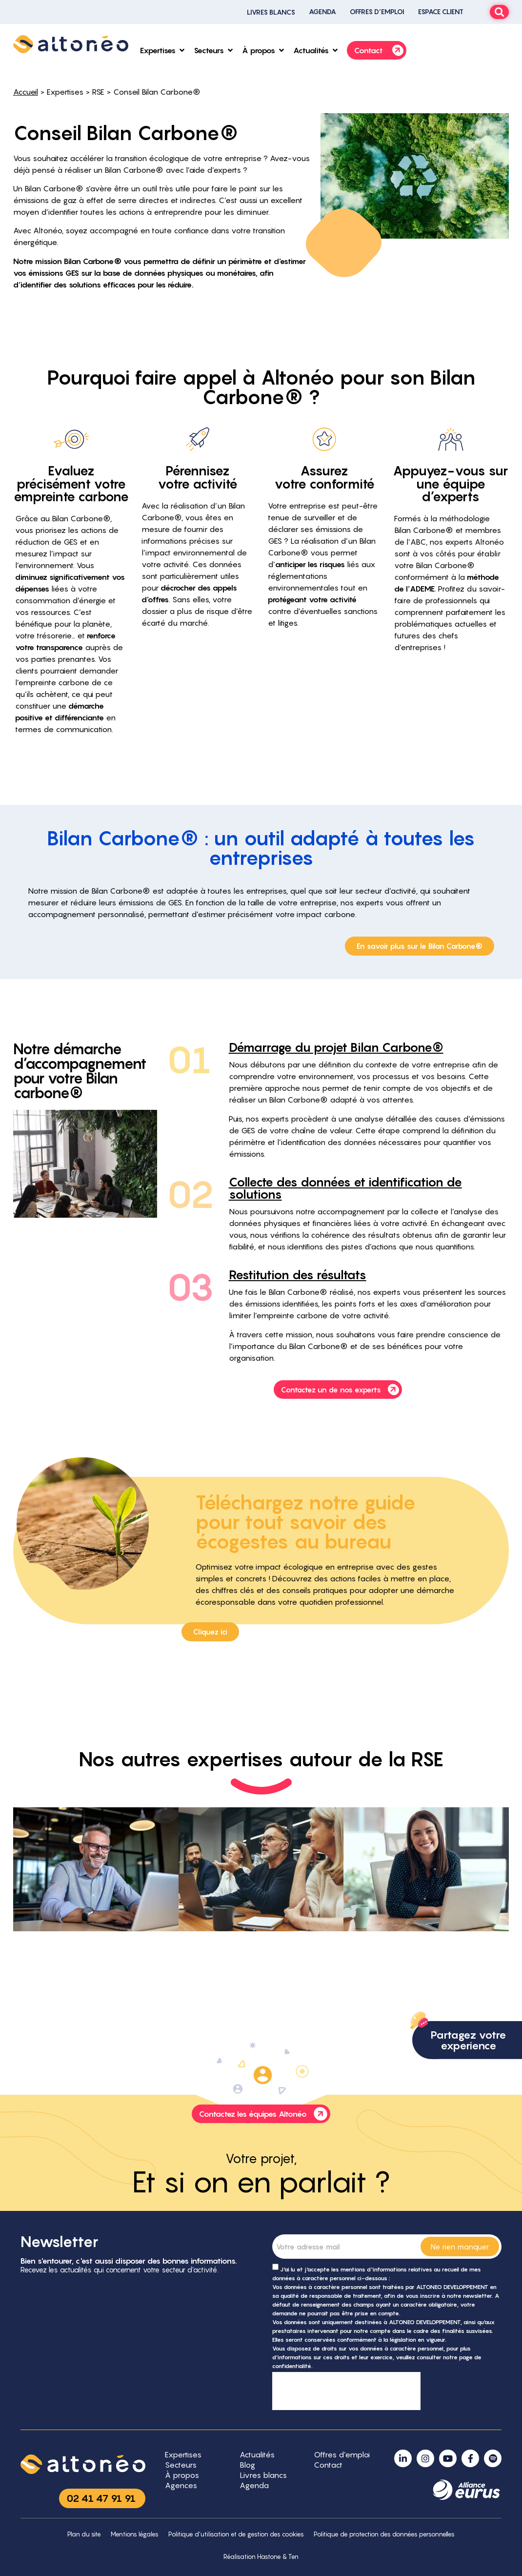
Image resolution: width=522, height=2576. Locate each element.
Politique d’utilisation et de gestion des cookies (236, 2534)
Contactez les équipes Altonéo (264, 2114)
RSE (98, 92)
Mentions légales (135, 2534)
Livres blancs (271, 12)
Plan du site (84, 2534)
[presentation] (346, 2391)
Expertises (65, 92)
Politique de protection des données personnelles (384, 2534)
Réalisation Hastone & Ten (261, 2556)
